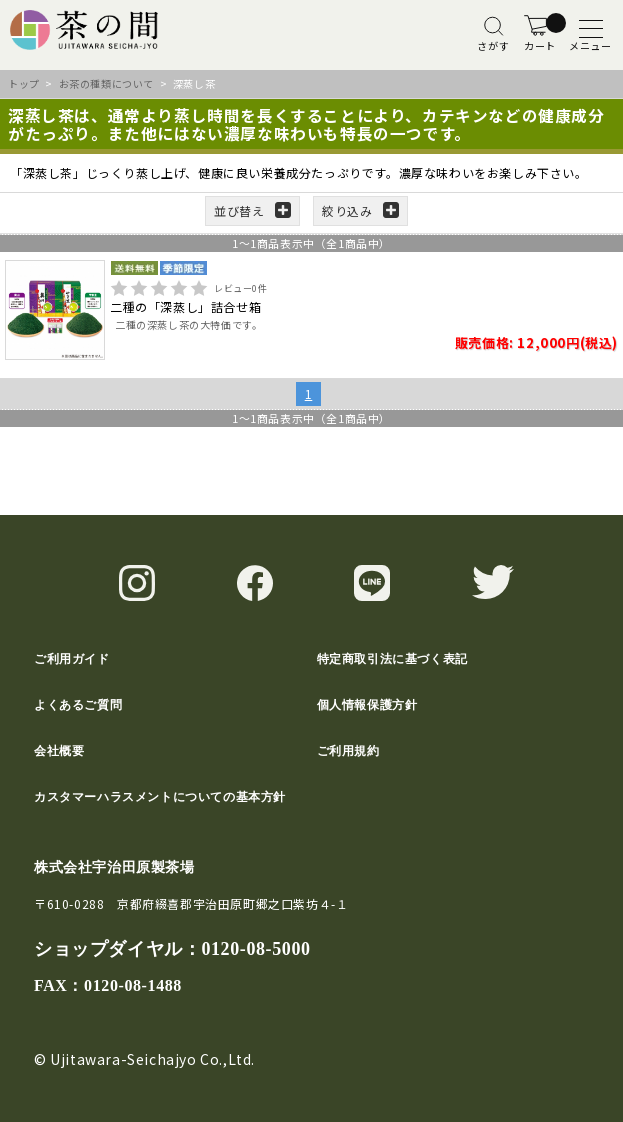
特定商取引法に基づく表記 (392, 659)
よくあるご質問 (78, 705)
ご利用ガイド (72, 659)
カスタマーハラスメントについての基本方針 (160, 797)
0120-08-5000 (255, 949)
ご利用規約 (348, 751)
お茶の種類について (106, 83)
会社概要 (59, 751)
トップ (24, 83)
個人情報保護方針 (367, 705)
